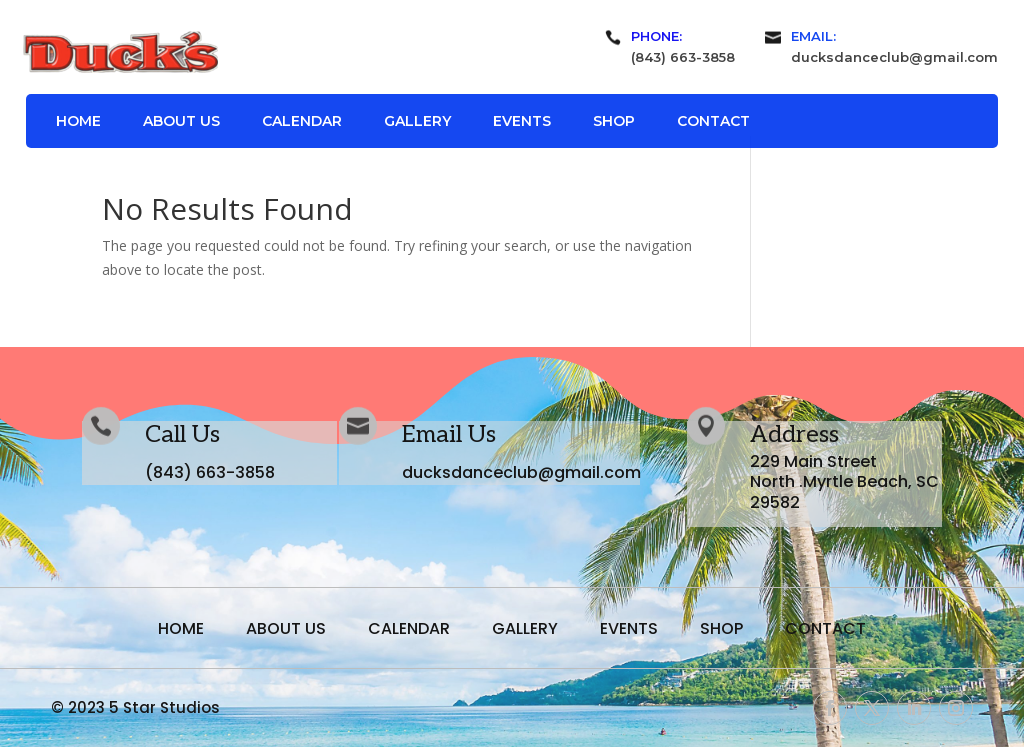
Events (522, 122)
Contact (713, 122)
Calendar (302, 122)
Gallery (417, 122)
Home (78, 122)
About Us (181, 122)
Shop (614, 122)
